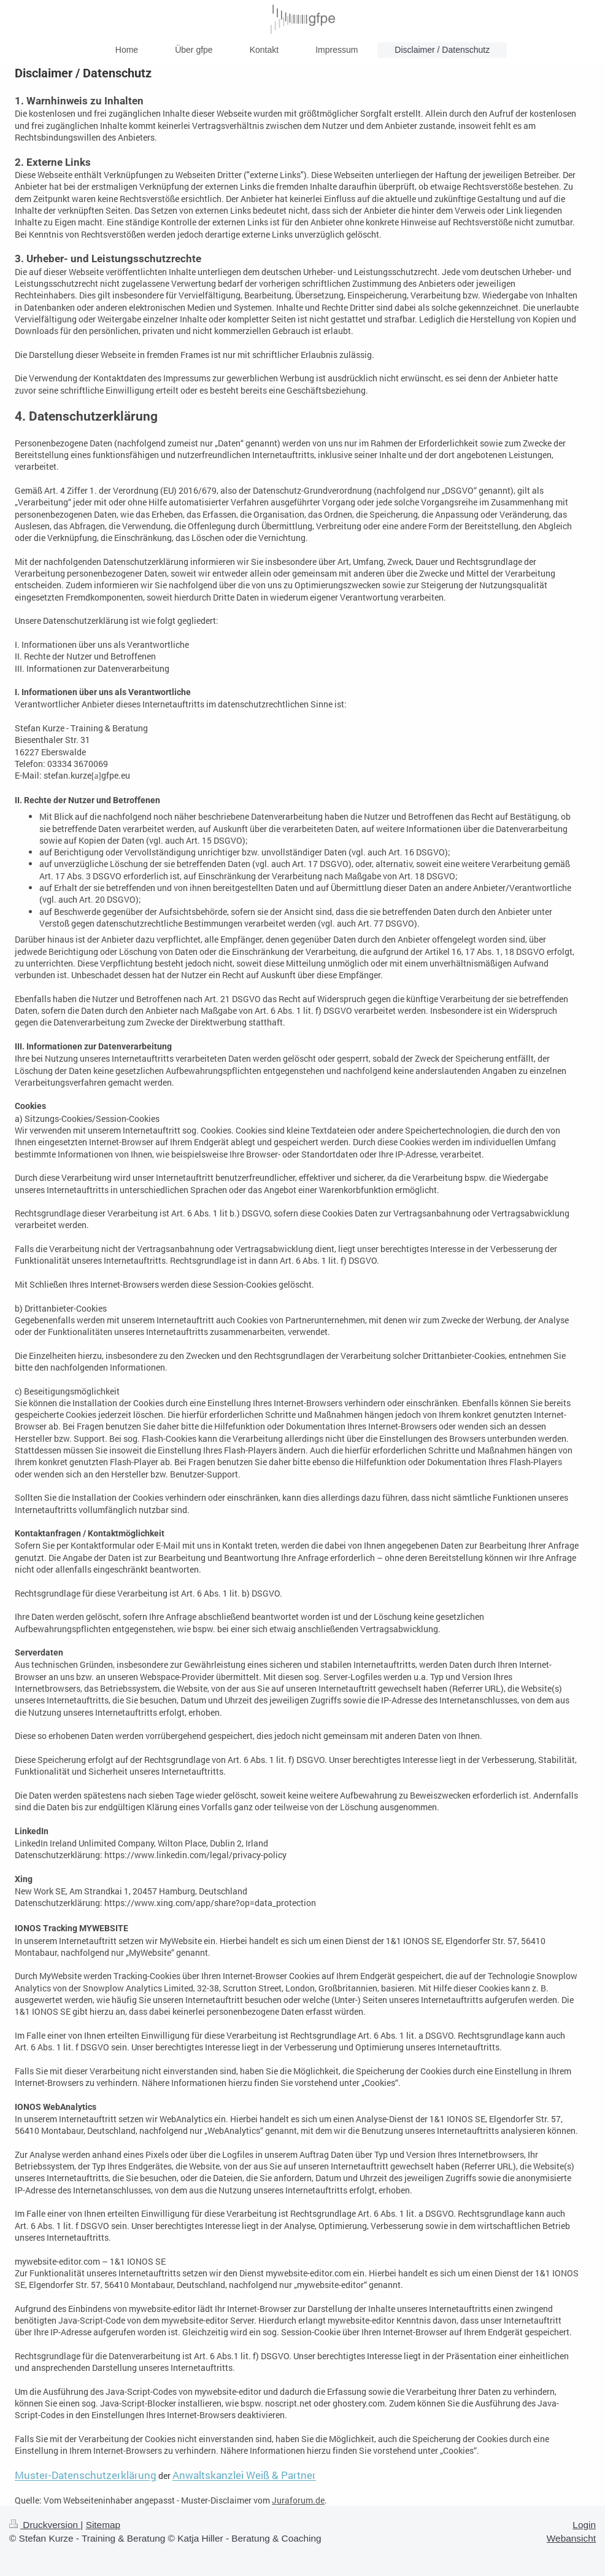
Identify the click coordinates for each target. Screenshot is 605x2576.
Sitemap (103, 2525)
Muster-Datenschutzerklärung (85, 2475)
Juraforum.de (298, 2500)
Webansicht (571, 2538)
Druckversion (44, 2525)
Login (584, 2525)
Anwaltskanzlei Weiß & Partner (244, 2475)
